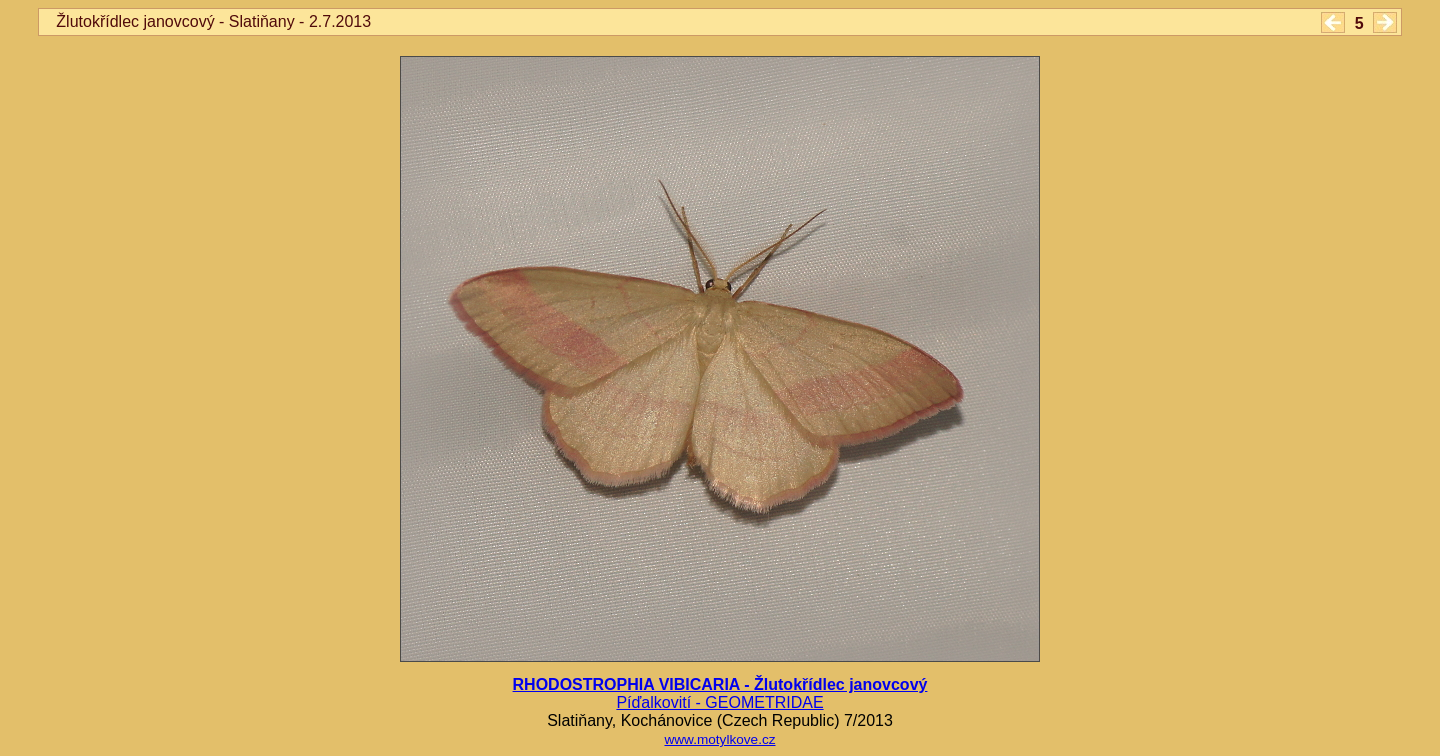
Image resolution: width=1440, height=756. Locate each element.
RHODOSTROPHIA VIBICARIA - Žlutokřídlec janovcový (720, 684)
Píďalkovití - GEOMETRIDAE (719, 702)
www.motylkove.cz (719, 739)
